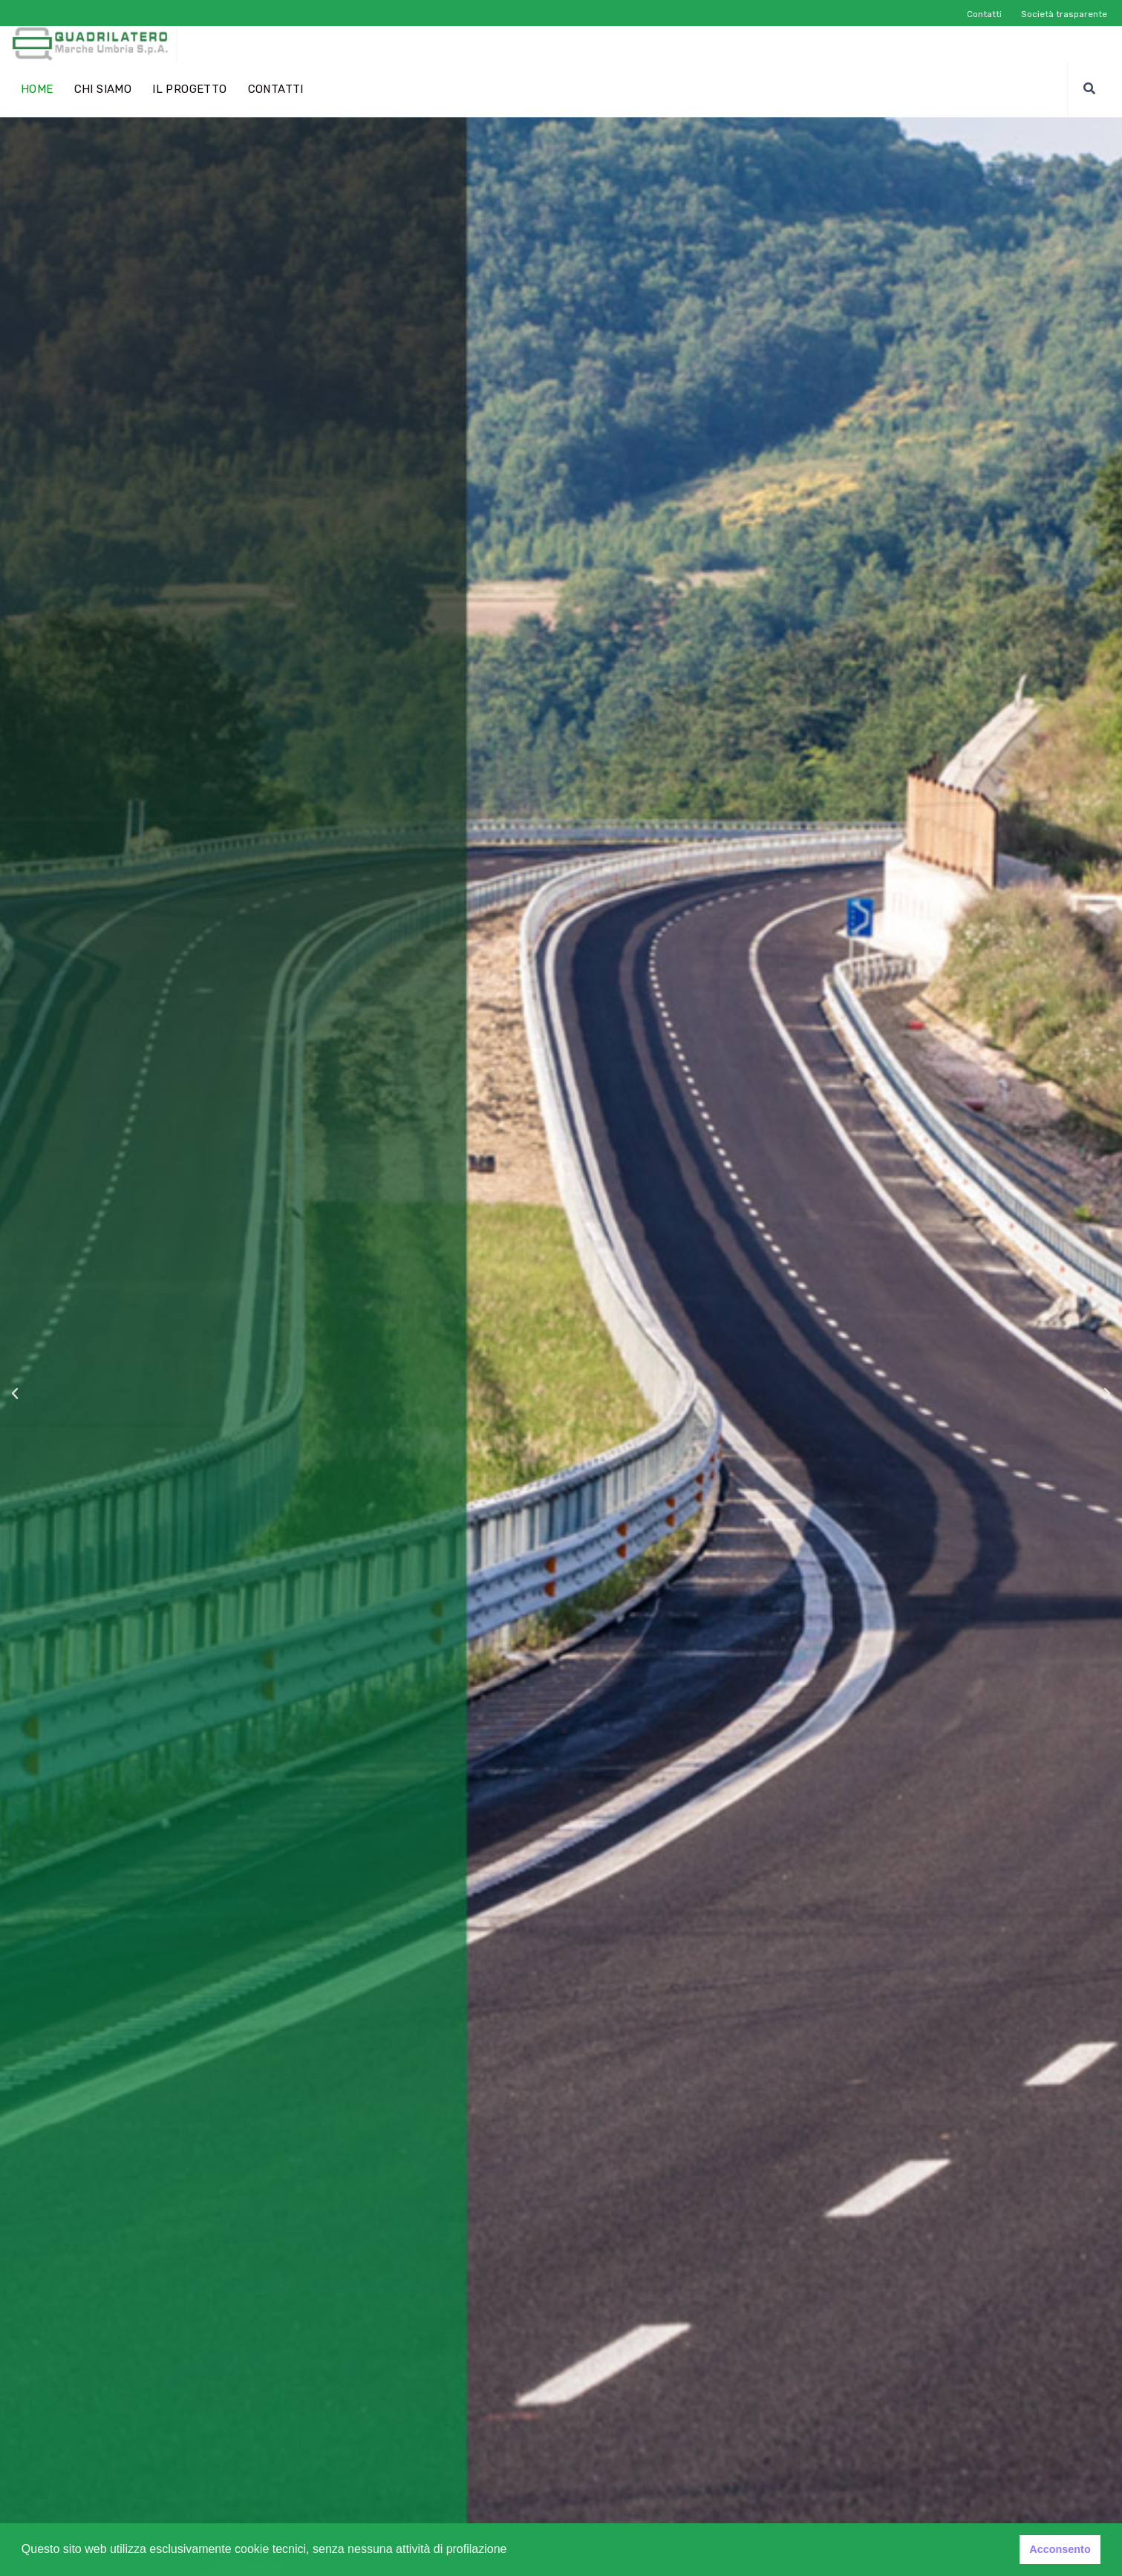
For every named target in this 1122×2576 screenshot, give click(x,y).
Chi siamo (103, 89)
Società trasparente (1064, 14)
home (37, 89)
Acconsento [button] (1059, 2549)
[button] (512, 2551)
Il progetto (189, 89)
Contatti (984, 14)
